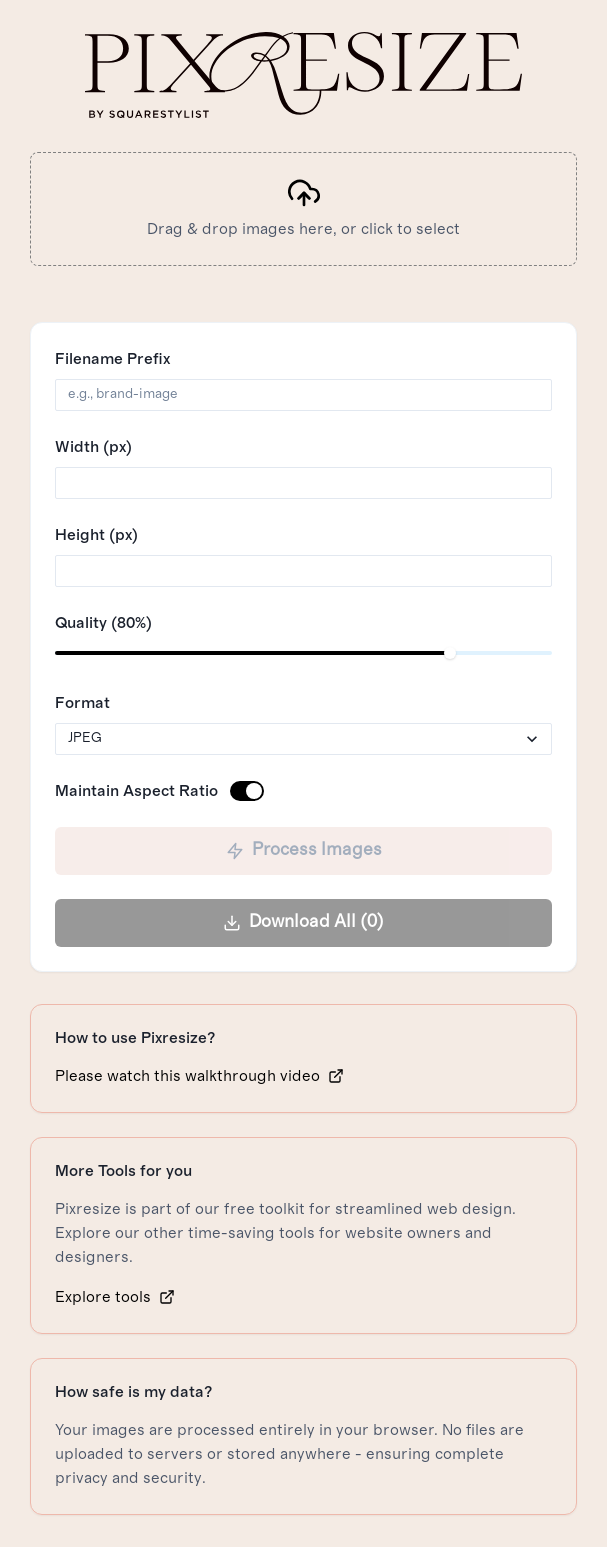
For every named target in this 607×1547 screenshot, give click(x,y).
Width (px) (93, 447)
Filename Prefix (112, 359)
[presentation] (303, 209)
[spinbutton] (303, 483)
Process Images (304, 850)
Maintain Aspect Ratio (136, 791)
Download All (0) (303, 922)
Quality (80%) (103, 623)
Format (82, 703)
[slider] (450, 653)
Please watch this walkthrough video (199, 1076)
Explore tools (115, 1297)
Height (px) (96, 535)
